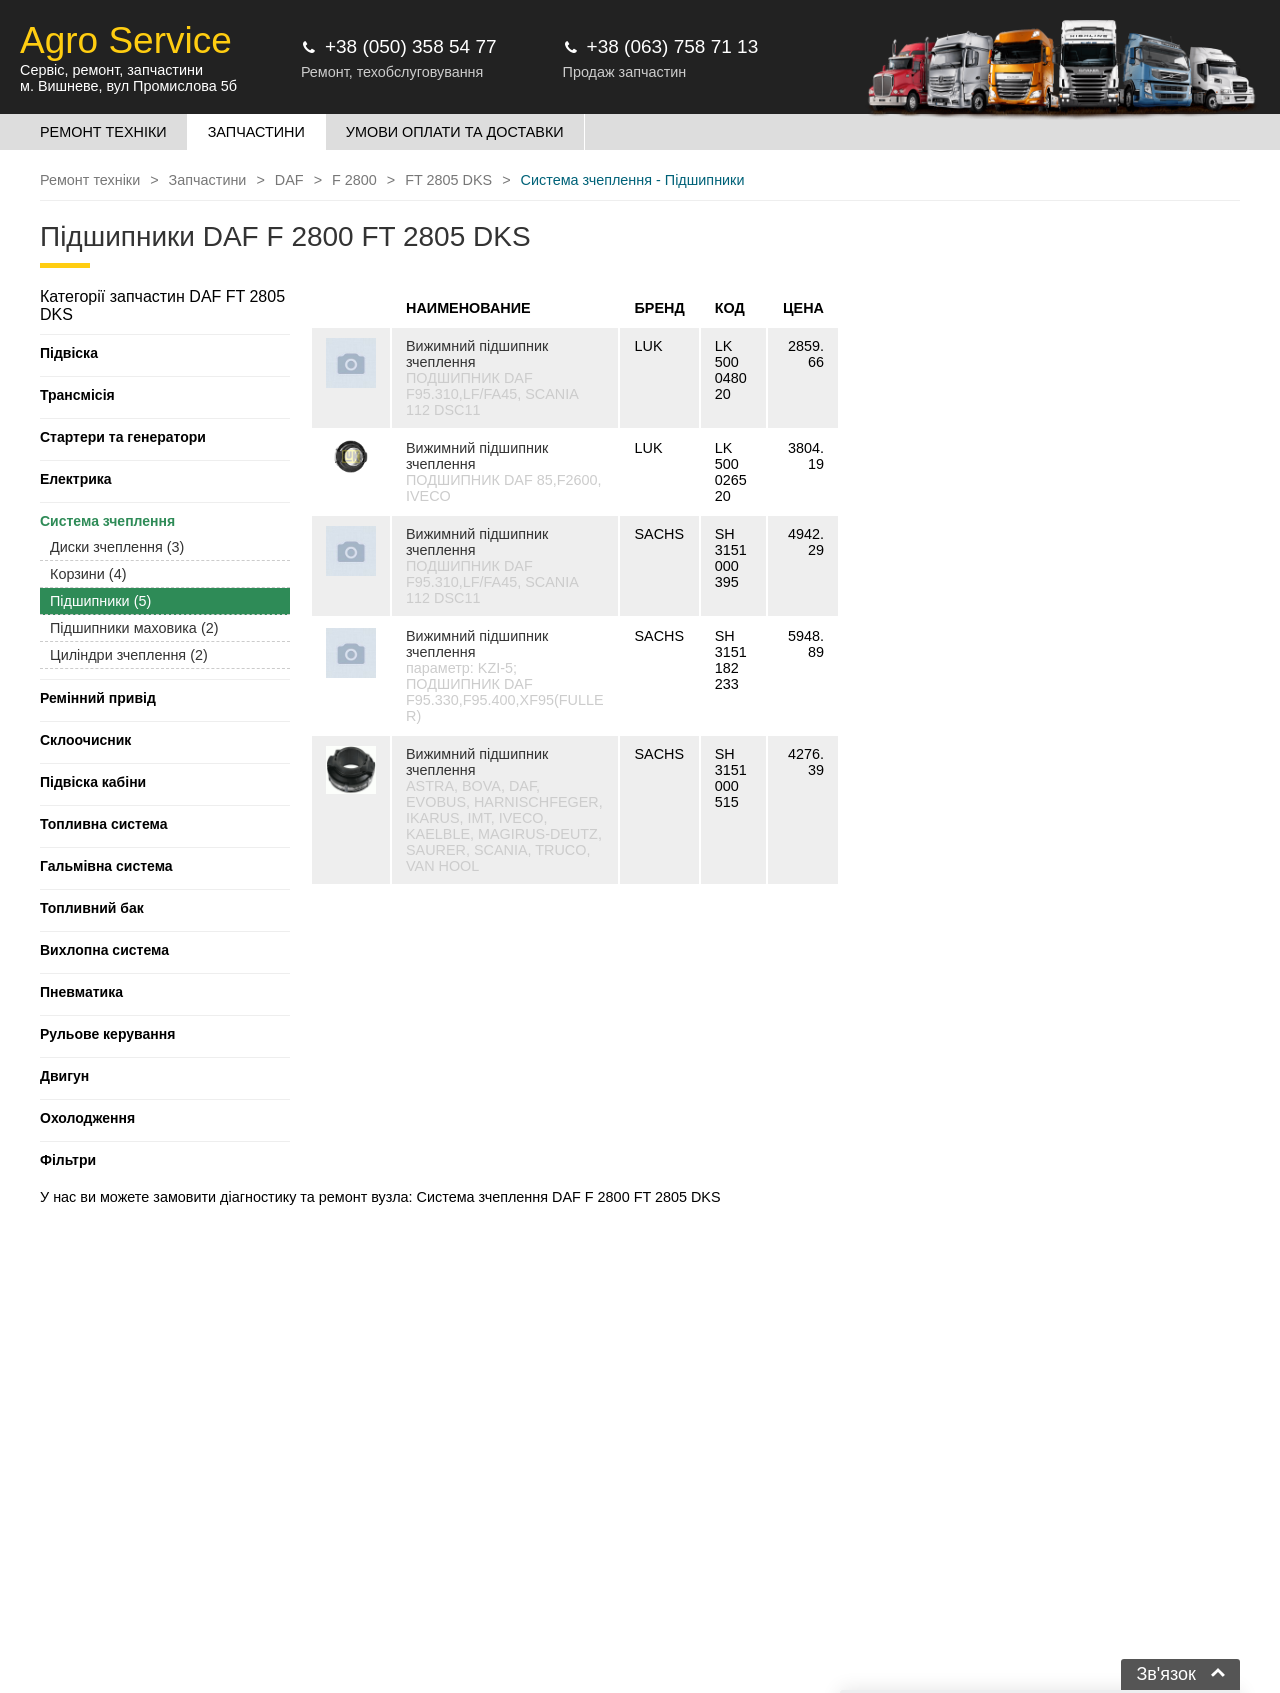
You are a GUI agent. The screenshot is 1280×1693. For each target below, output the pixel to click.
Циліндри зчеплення (129, 655)
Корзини (88, 574)
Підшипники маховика (134, 628)
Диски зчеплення (117, 547)
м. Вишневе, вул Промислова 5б (128, 86)
